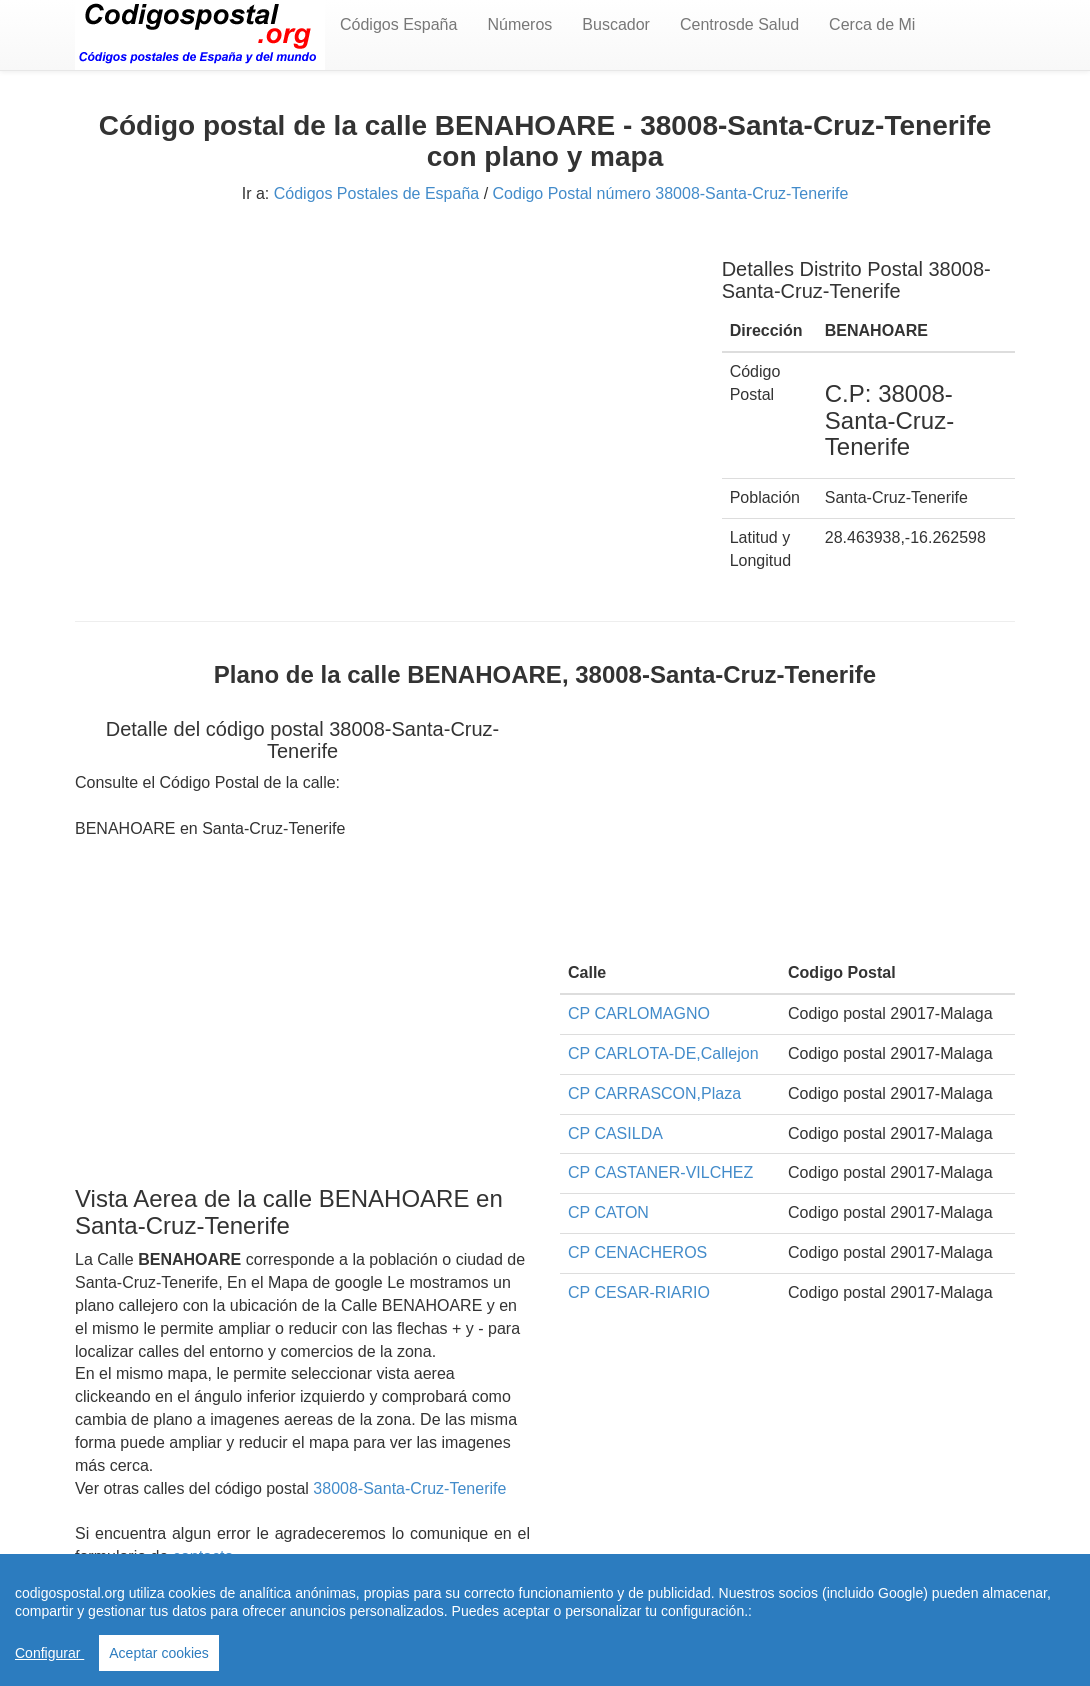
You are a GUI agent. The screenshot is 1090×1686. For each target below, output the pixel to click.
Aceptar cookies (159, 1653)
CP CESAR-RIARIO (639, 1292)
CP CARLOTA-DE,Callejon (663, 1053)
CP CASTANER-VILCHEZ (660, 1172)
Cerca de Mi (872, 24)
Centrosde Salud (739, 24)
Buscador (616, 24)
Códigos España (398, 24)
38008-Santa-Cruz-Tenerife (409, 1488)
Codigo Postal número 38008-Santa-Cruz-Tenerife (671, 193)
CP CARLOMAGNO (639, 1013)
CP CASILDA (615, 1133)
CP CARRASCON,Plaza (654, 1093)
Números (519, 24)
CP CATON (608, 1212)
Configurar (49, 1653)
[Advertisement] (383, 378)
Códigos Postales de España (376, 193)
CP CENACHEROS (637, 1252)
